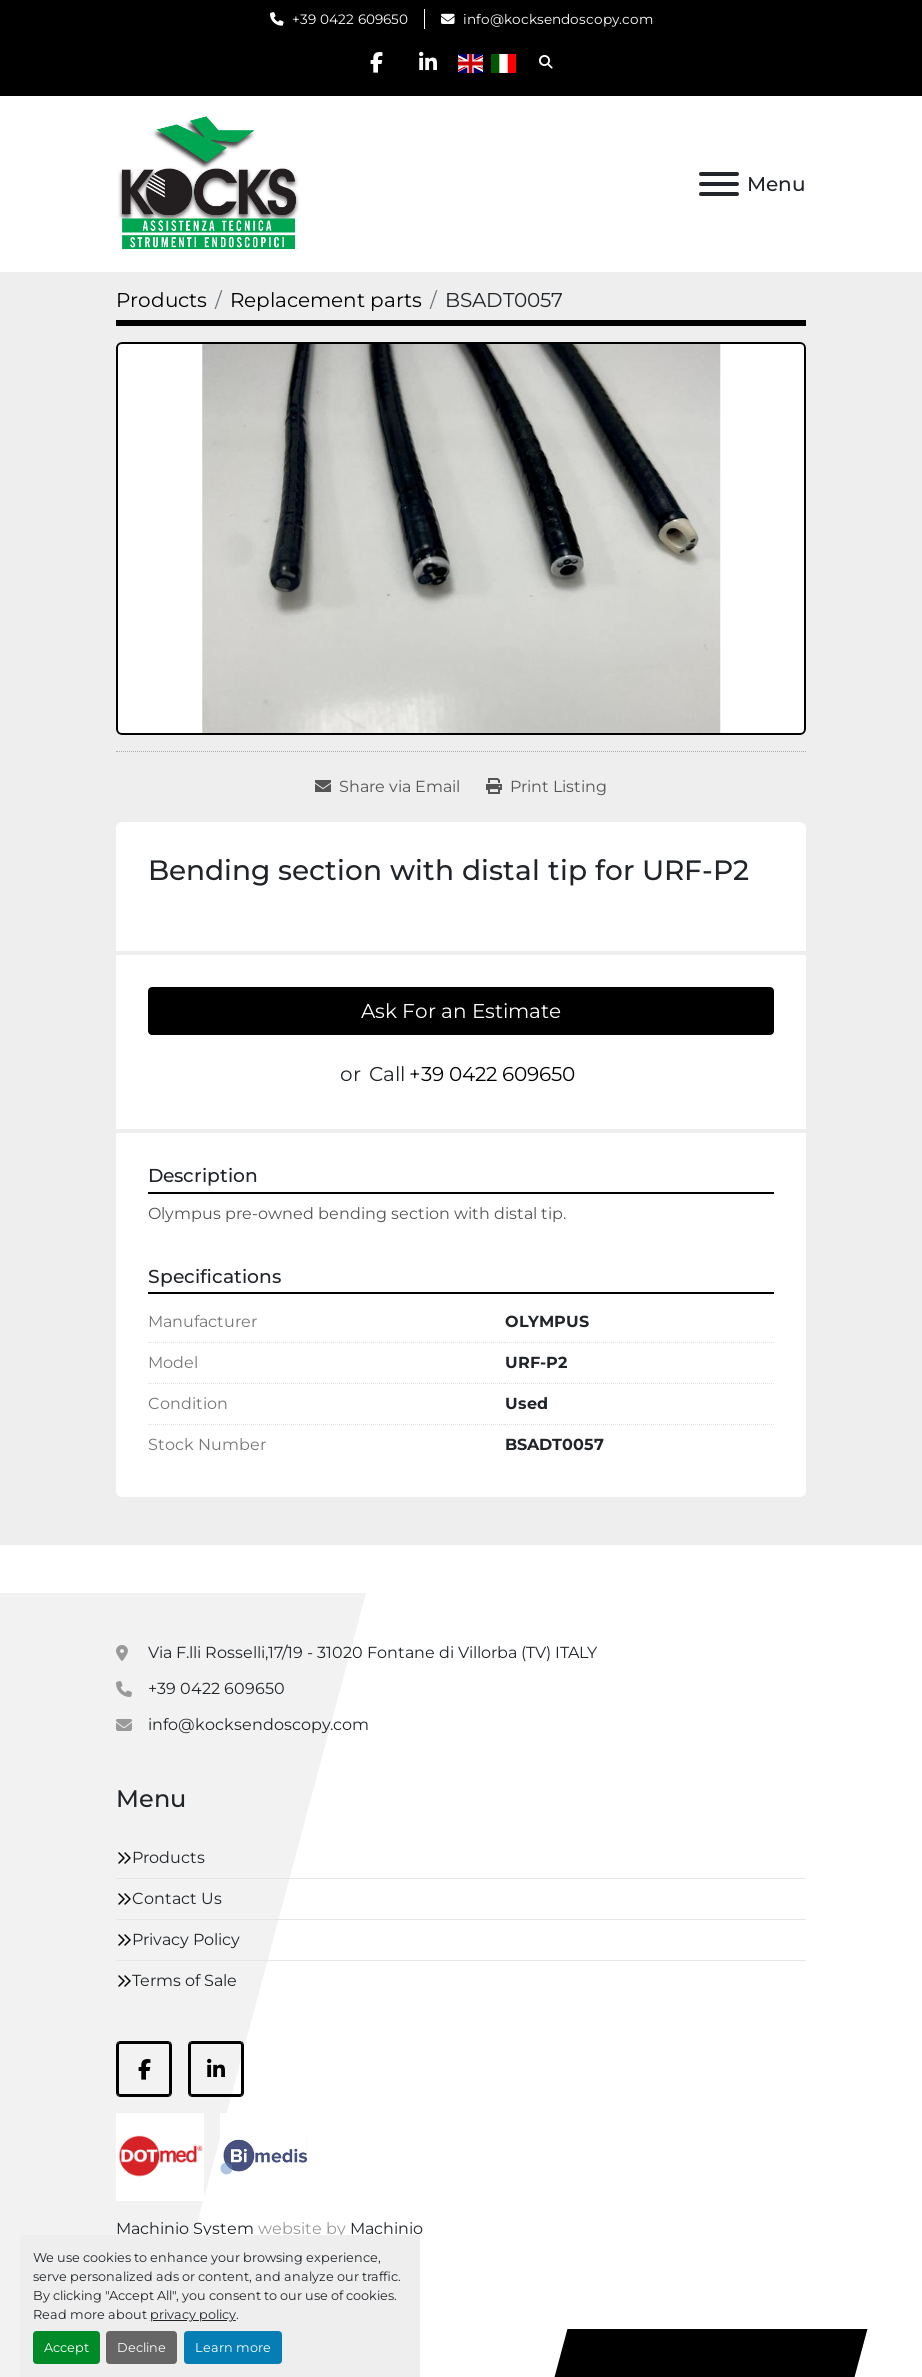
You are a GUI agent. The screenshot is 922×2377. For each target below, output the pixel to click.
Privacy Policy (186, 1939)
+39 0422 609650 (350, 19)
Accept (66, 2347)
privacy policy (193, 2314)
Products (168, 1857)
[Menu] (719, 184)
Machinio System (185, 2228)
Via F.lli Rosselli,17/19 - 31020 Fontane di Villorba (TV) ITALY (372, 1652)
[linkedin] (428, 62)
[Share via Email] (387, 787)
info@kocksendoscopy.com (558, 19)
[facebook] (377, 62)
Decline (141, 2347)
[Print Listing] (546, 787)
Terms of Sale (184, 1980)
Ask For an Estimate (461, 1011)
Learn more (233, 2347)
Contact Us (177, 1898)
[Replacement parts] (326, 300)
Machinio (386, 2228)
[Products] (161, 300)
